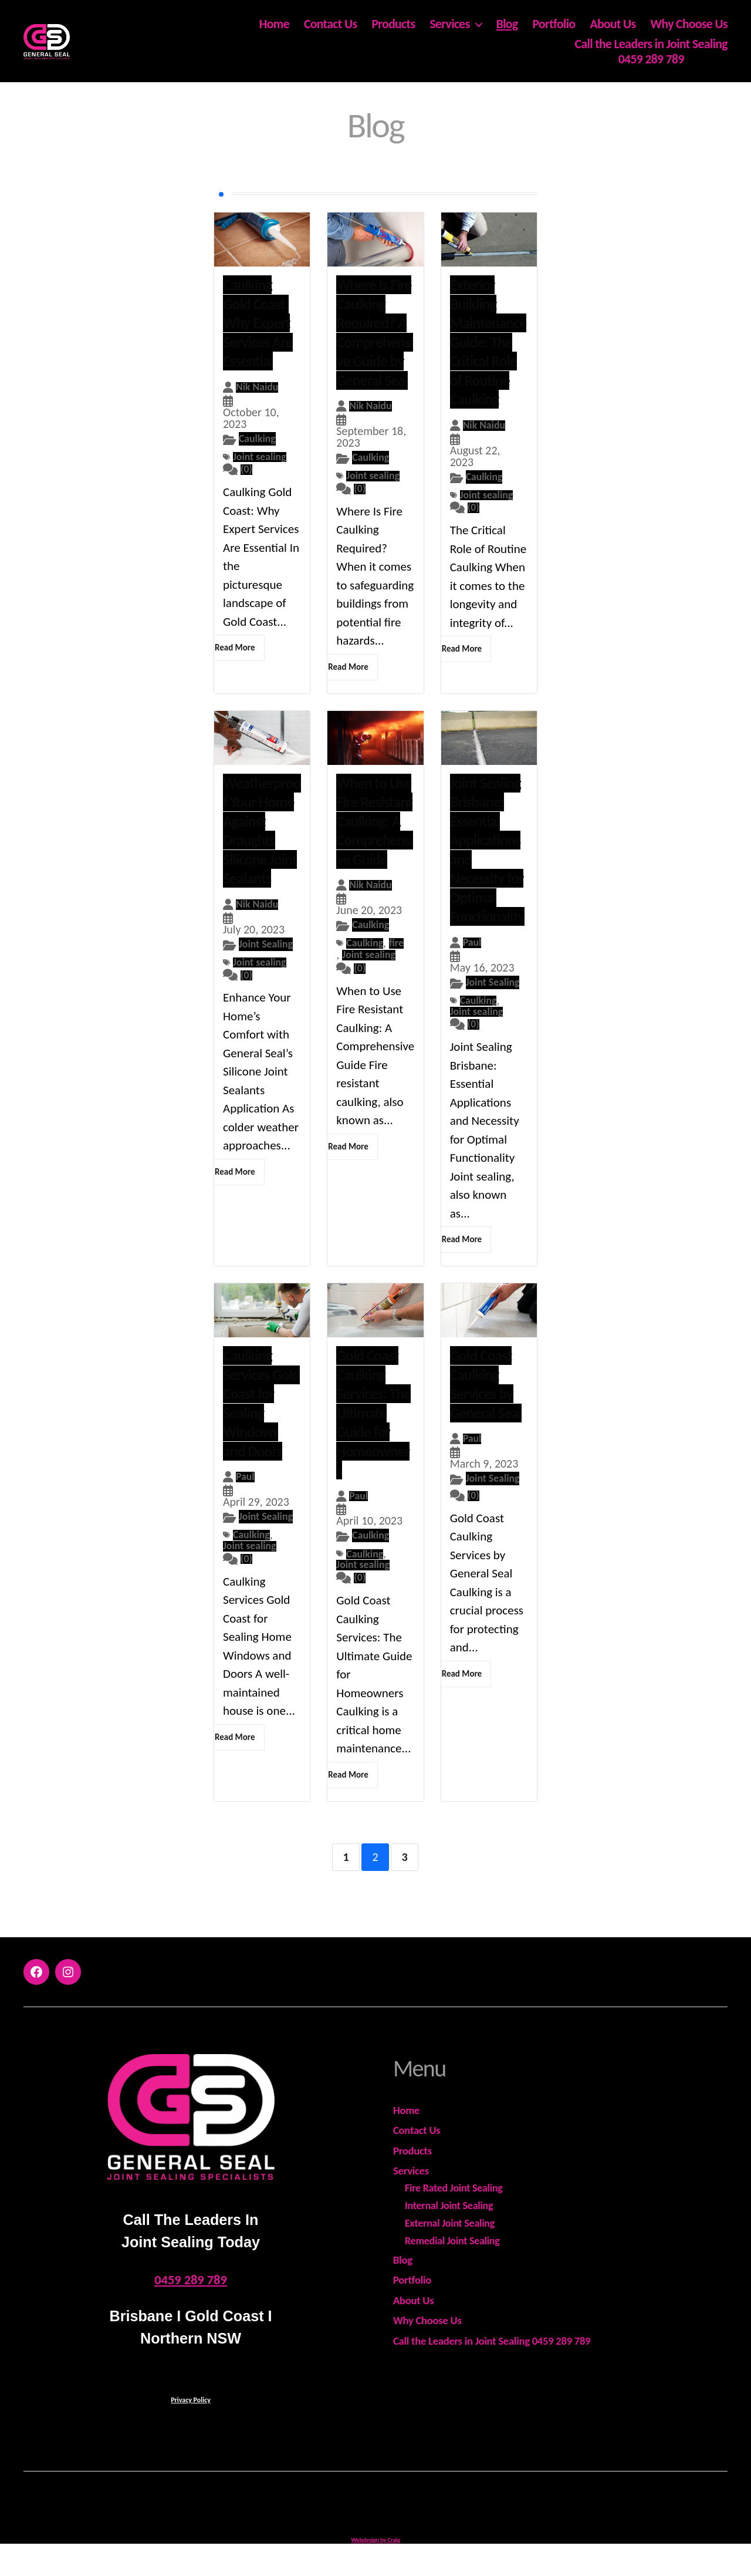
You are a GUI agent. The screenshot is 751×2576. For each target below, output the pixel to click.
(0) (247, 472)
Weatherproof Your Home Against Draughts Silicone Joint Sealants (262, 833)
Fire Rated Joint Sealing (454, 2207)
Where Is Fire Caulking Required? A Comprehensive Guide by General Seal (374, 332)
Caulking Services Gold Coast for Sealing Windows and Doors (261, 1420)
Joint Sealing (253, 959)
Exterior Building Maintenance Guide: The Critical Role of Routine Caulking (488, 342)
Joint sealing (263, 458)
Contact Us (330, 24)
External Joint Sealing (450, 2243)
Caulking (259, 439)
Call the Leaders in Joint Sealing (651, 44)
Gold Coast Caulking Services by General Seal (486, 1401)
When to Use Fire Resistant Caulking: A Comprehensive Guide (374, 823)
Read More (235, 650)
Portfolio (554, 24)
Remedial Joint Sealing (452, 2260)
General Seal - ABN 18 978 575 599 (390, 2523)
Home (274, 24)
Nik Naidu (259, 387)
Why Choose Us (689, 24)
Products (393, 24)
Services (449, 24)
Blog (507, 24)
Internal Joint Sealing (449, 2225)
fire (344, 959)
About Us (612, 24)
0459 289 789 (651, 59)
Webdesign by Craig (375, 2560)
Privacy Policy (191, 2420)
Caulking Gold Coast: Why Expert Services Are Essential (258, 322)
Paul (473, 945)
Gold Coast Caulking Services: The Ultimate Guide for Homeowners (373, 1429)
